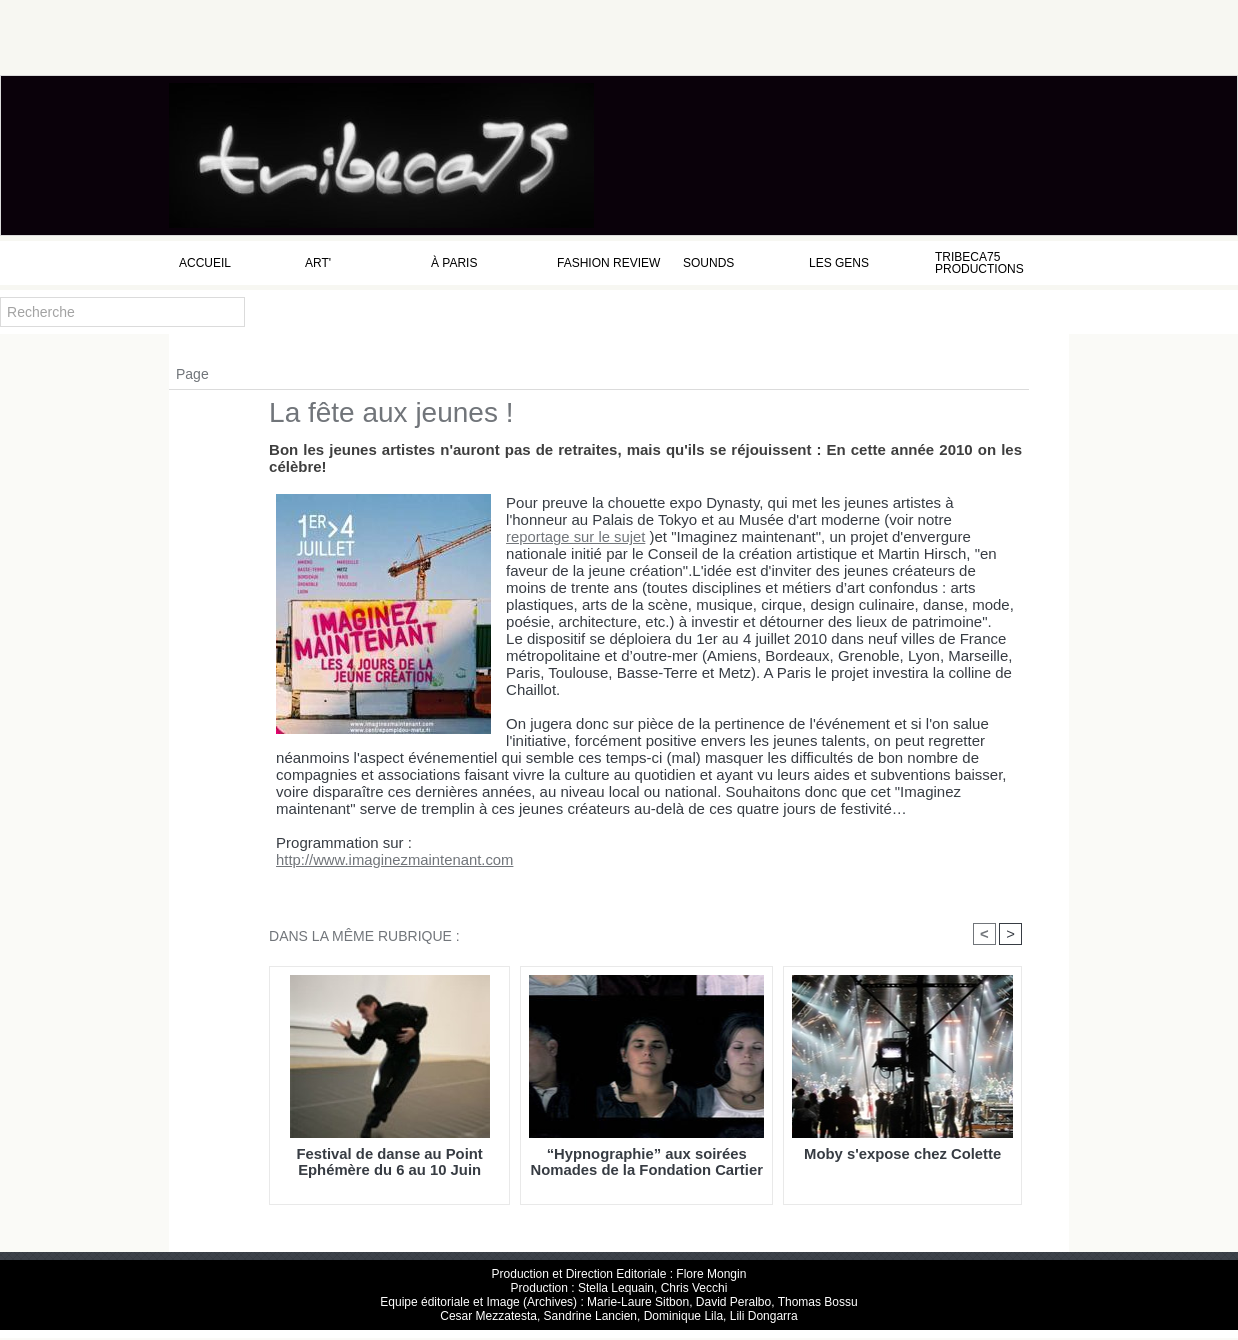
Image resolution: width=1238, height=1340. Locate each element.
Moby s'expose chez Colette (902, 1155)
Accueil (205, 263)
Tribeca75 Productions (979, 263)
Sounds (708, 263)
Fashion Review (608, 263)
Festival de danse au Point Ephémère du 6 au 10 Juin (389, 1163)
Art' (318, 263)
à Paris (454, 263)
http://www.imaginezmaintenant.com (380, 860)
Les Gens (839, 263)
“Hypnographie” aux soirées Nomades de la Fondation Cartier (647, 1163)
